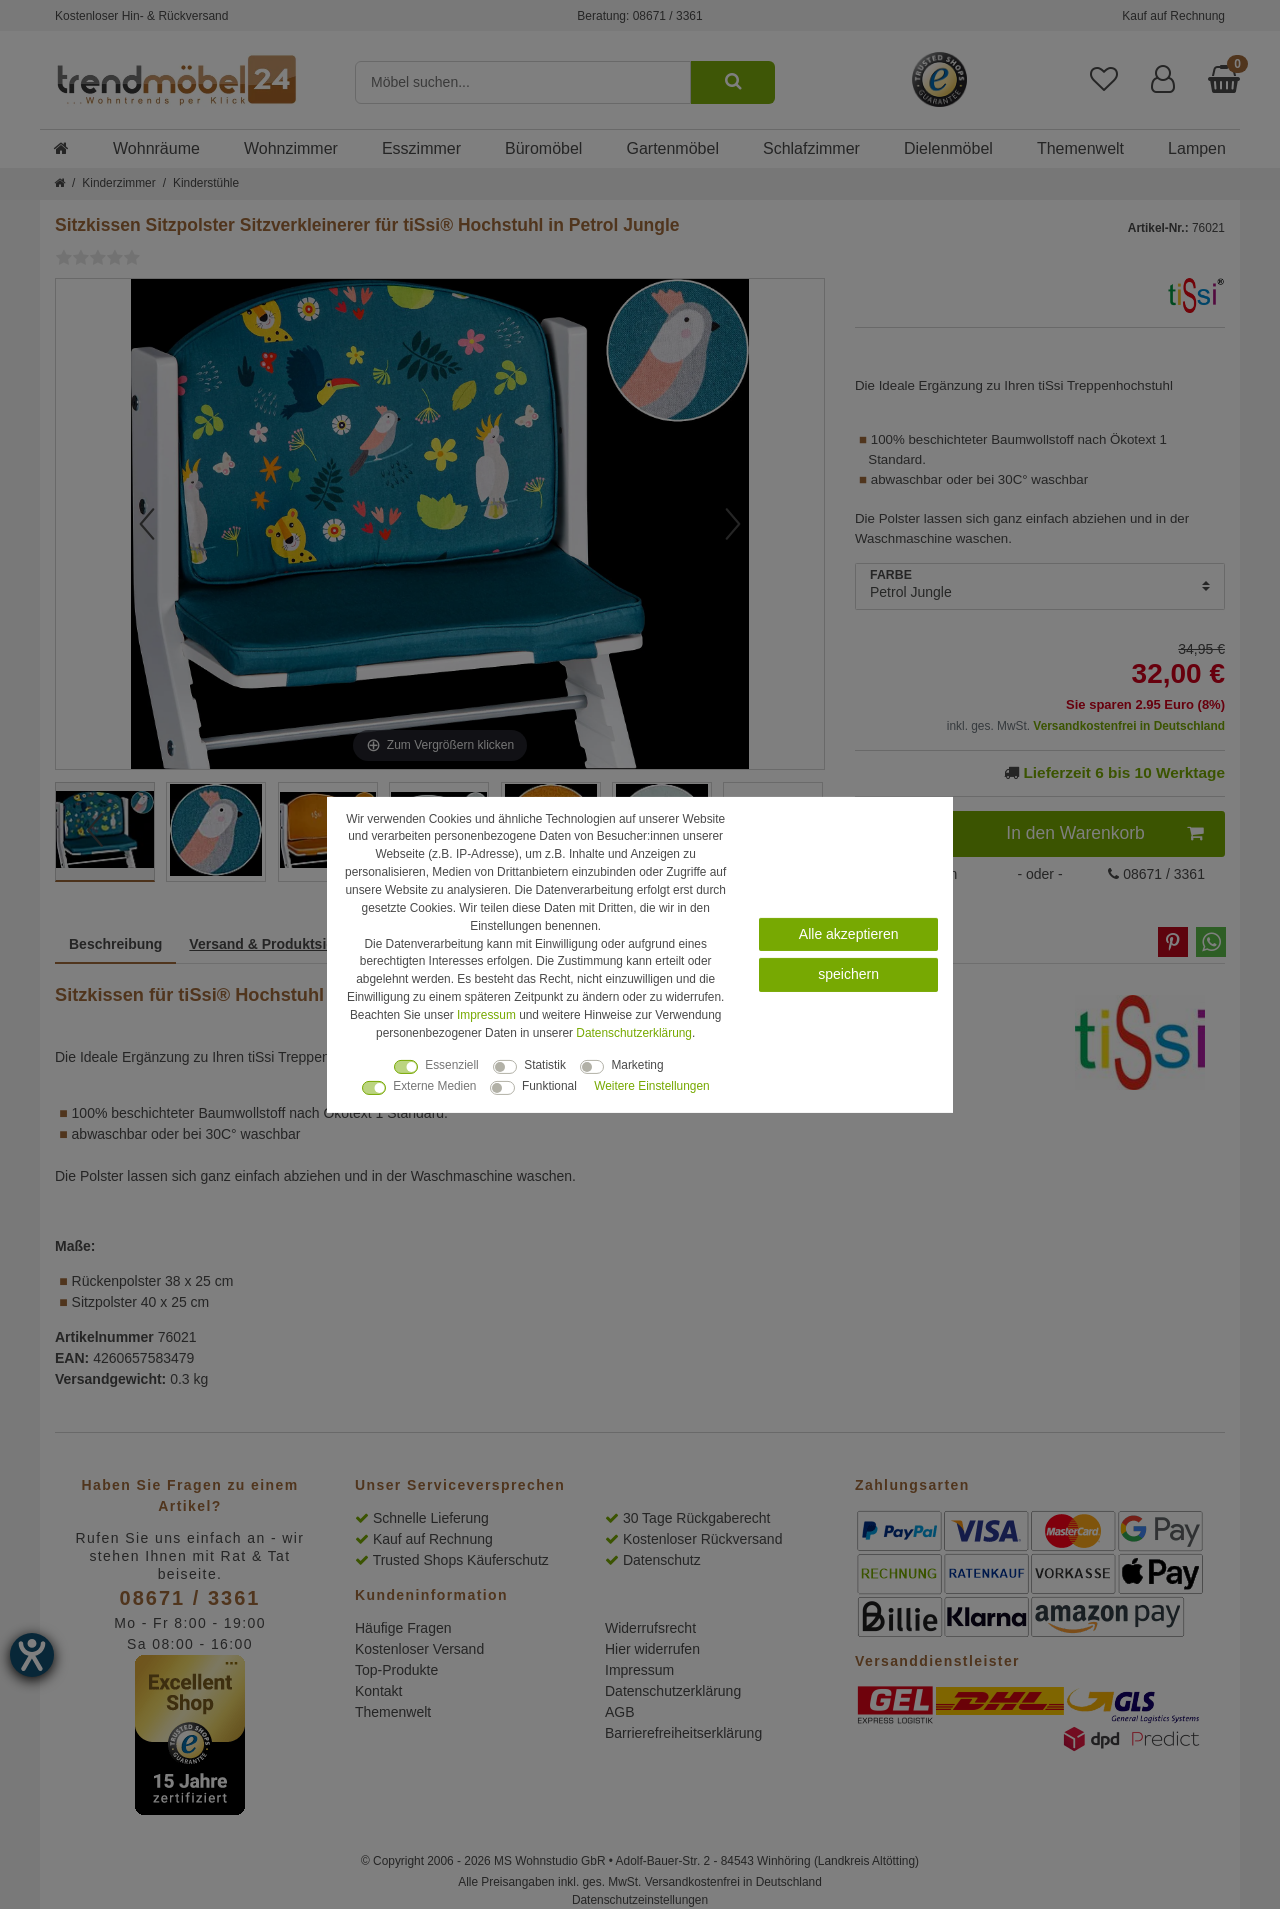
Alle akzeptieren (849, 933)
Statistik (545, 1065)
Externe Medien (434, 1086)
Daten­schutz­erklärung (634, 1033)
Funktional (549, 1086)
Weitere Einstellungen (651, 1086)
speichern (848, 974)
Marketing (637, 1065)
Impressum (486, 1015)
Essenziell (452, 1065)
